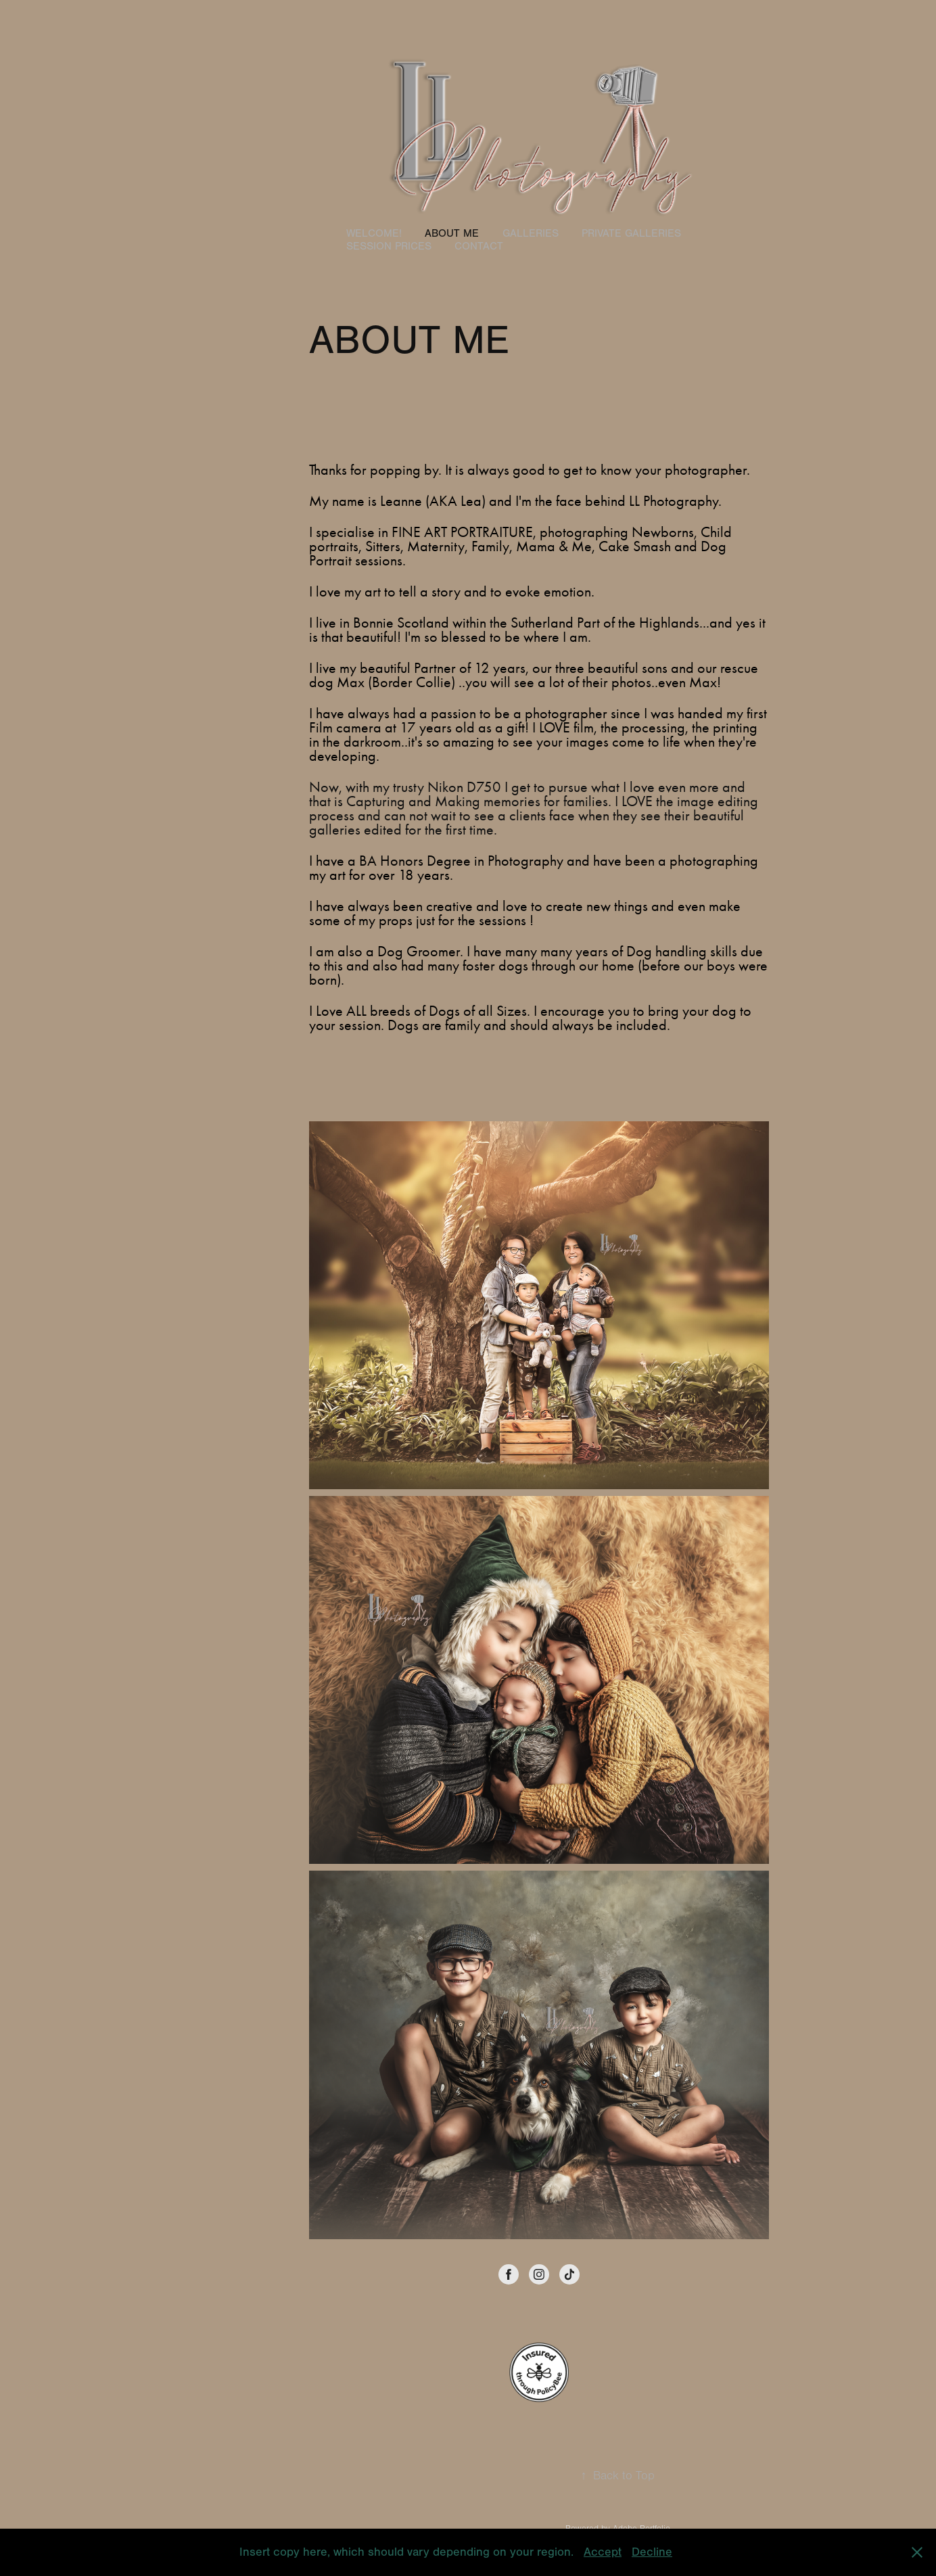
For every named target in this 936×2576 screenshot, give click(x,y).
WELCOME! (374, 233)
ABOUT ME (452, 233)
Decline (652, 2552)
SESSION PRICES (388, 246)
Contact (478, 246)
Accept (603, 2552)
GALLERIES (530, 233)
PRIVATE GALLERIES (631, 233)
